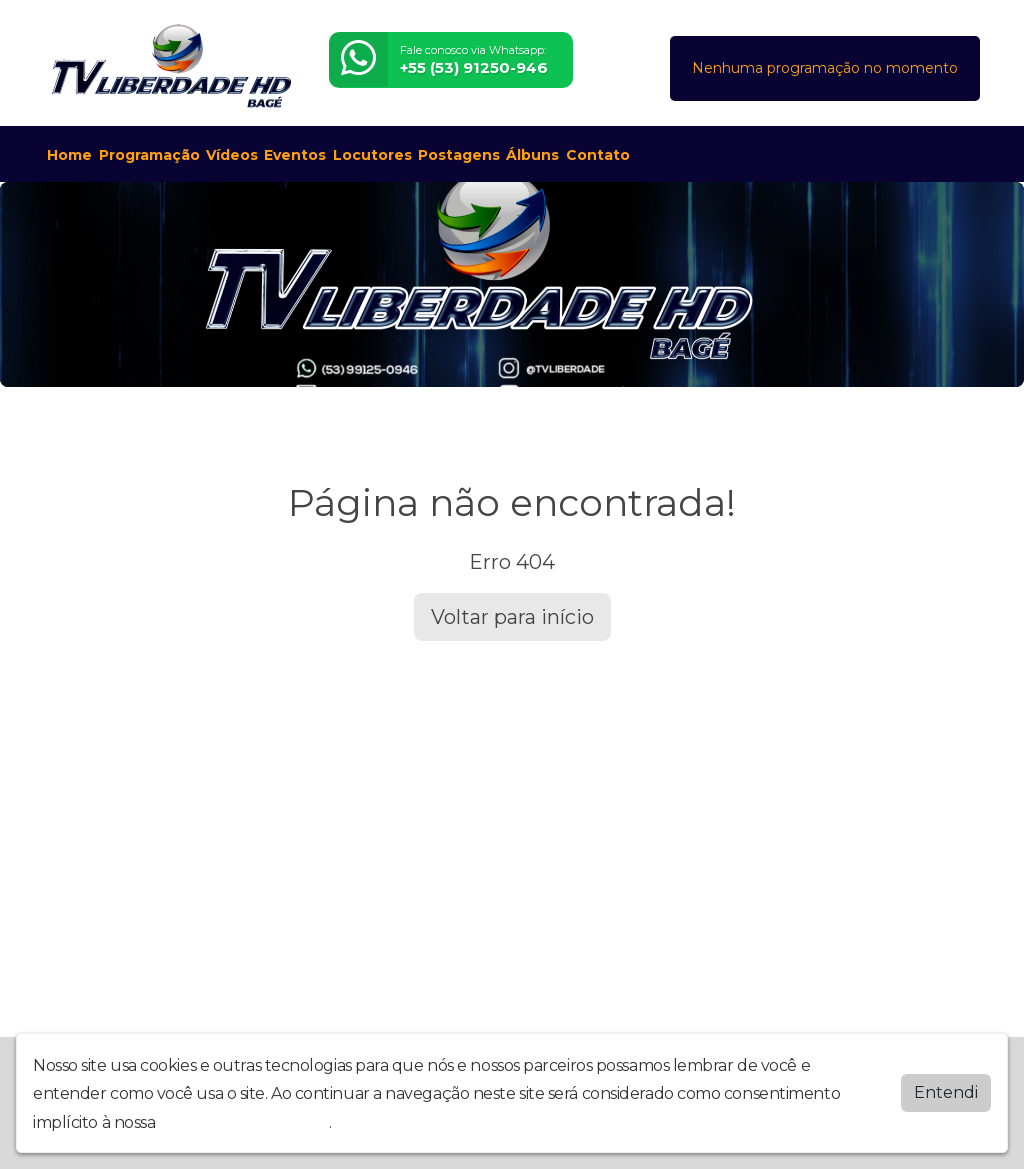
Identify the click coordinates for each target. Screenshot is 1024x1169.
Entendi (946, 1092)
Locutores (372, 155)
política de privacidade (244, 1122)
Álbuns (532, 155)
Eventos (295, 155)
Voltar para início (512, 617)
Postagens (459, 155)
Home (69, 155)
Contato (598, 155)
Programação (149, 155)
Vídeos (232, 155)
